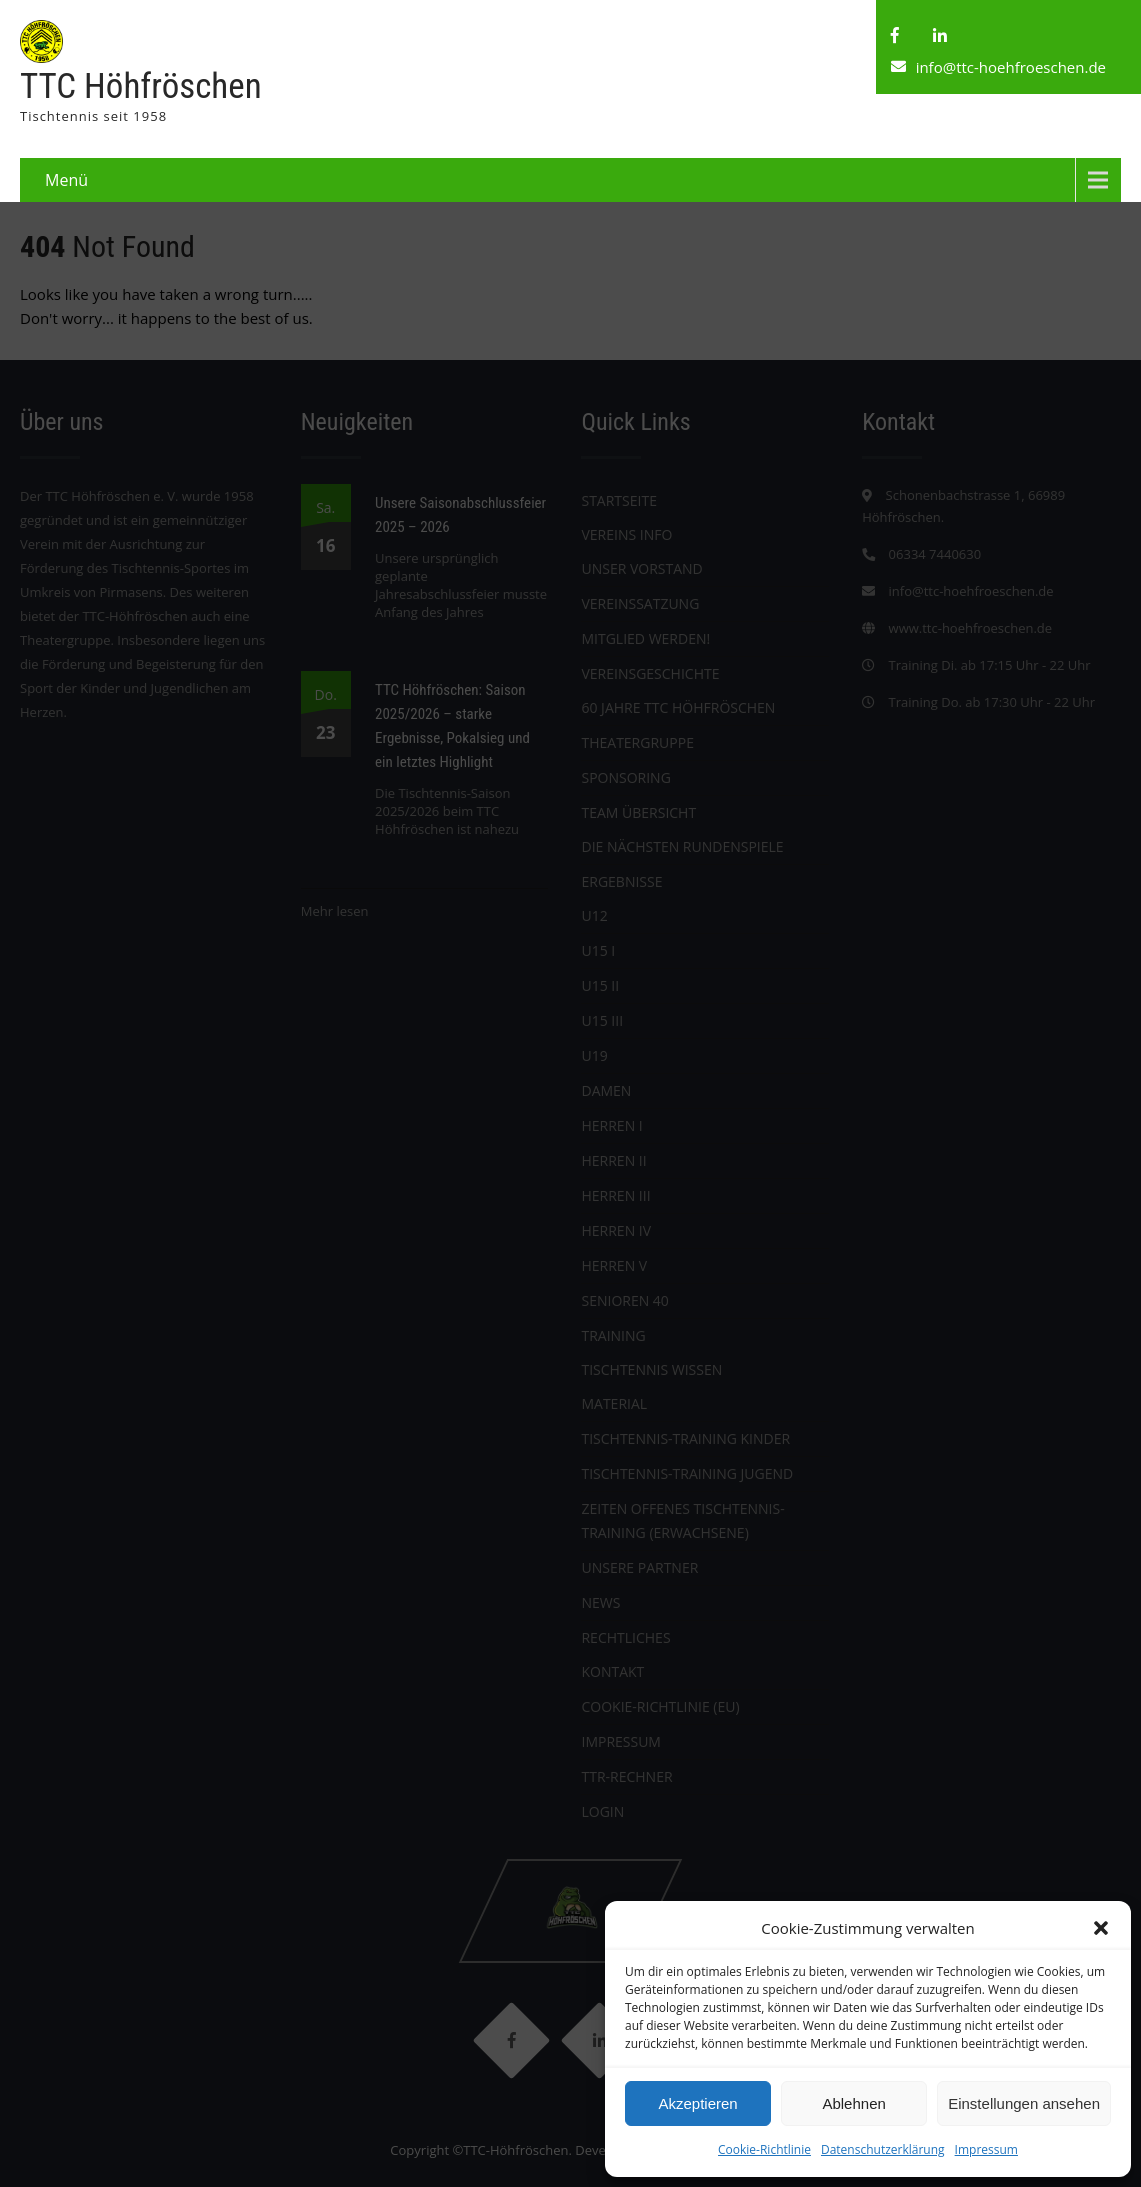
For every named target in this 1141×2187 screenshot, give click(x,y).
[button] (1101, 1928)
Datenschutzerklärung (883, 2149)
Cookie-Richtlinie (764, 2149)
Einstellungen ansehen (1024, 2103)
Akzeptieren (697, 2103)
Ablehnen (853, 2103)
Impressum (986, 2149)
